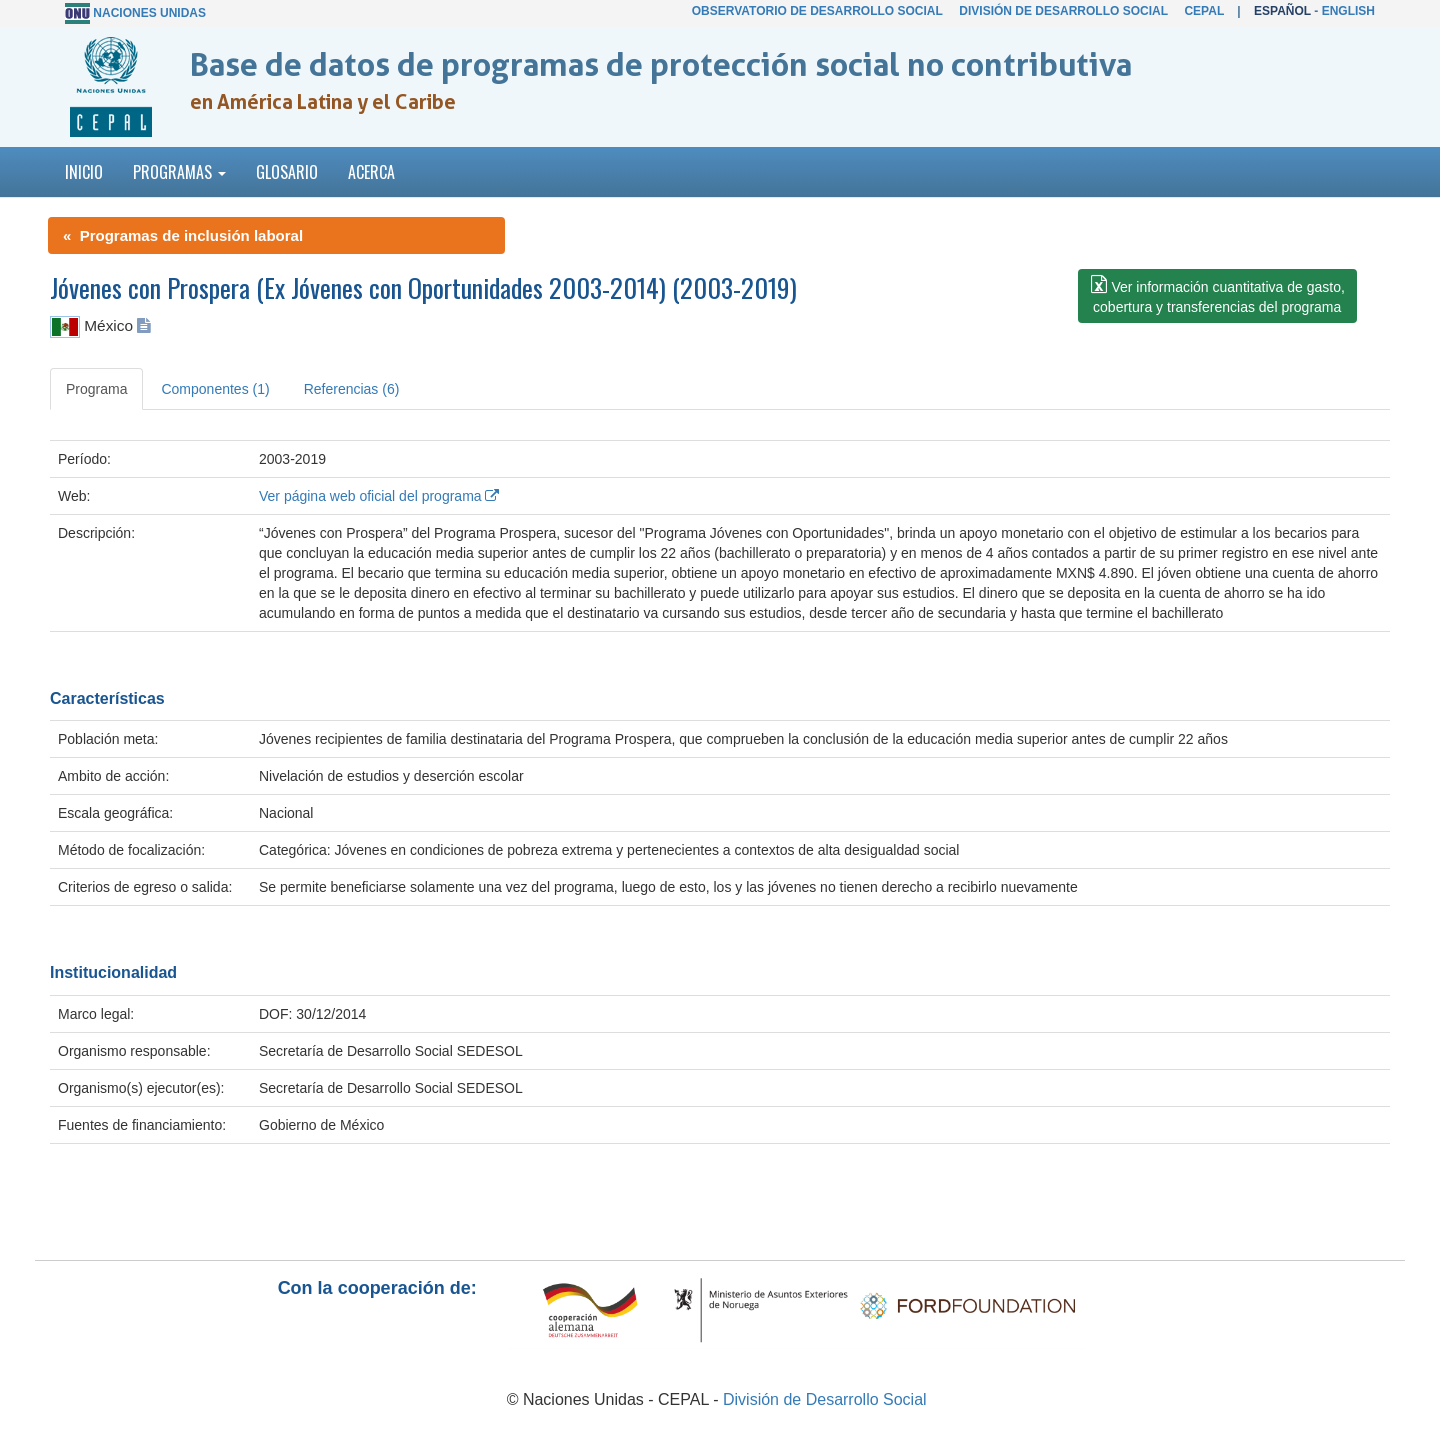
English (1348, 11)
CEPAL (1204, 11)
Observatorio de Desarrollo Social (817, 11)
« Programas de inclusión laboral (183, 235)
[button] (1217, 296)
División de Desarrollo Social (1063, 11)
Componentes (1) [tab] (215, 389)
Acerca (371, 172)
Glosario (287, 172)
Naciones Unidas (149, 13)
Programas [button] (179, 172)
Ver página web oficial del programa (379, 496)
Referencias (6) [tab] (352, 389)
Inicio (84, 172)
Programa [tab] (96, 389)
